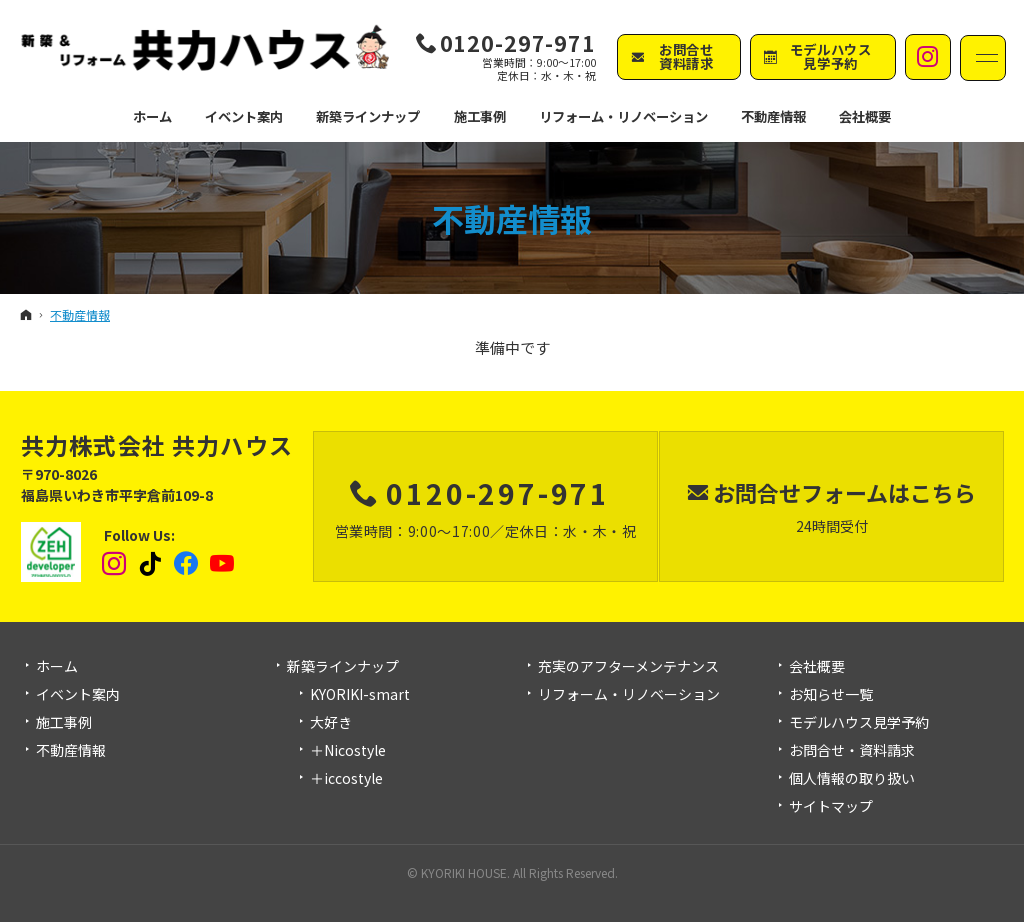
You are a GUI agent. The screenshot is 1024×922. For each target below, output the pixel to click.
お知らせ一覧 (831, 695)
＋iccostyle (346, 779)
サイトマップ (831, 807)
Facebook (187, 564)
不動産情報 (512, 218)
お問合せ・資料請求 (852, 751)
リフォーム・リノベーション (629, 695)
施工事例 (64, 723)
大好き (331, 723)
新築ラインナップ (343, 667)
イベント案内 (78, 695)
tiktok (151, 564)
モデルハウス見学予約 (859, 723)
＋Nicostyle (348, 751)
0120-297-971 (518, 42)
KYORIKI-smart (360, 695)
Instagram (115, 564)
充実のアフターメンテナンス (628, 667)
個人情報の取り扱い (852, 779)
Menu (983, 58)
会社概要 (817, 667)
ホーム (57, 667)
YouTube (223, 564)
